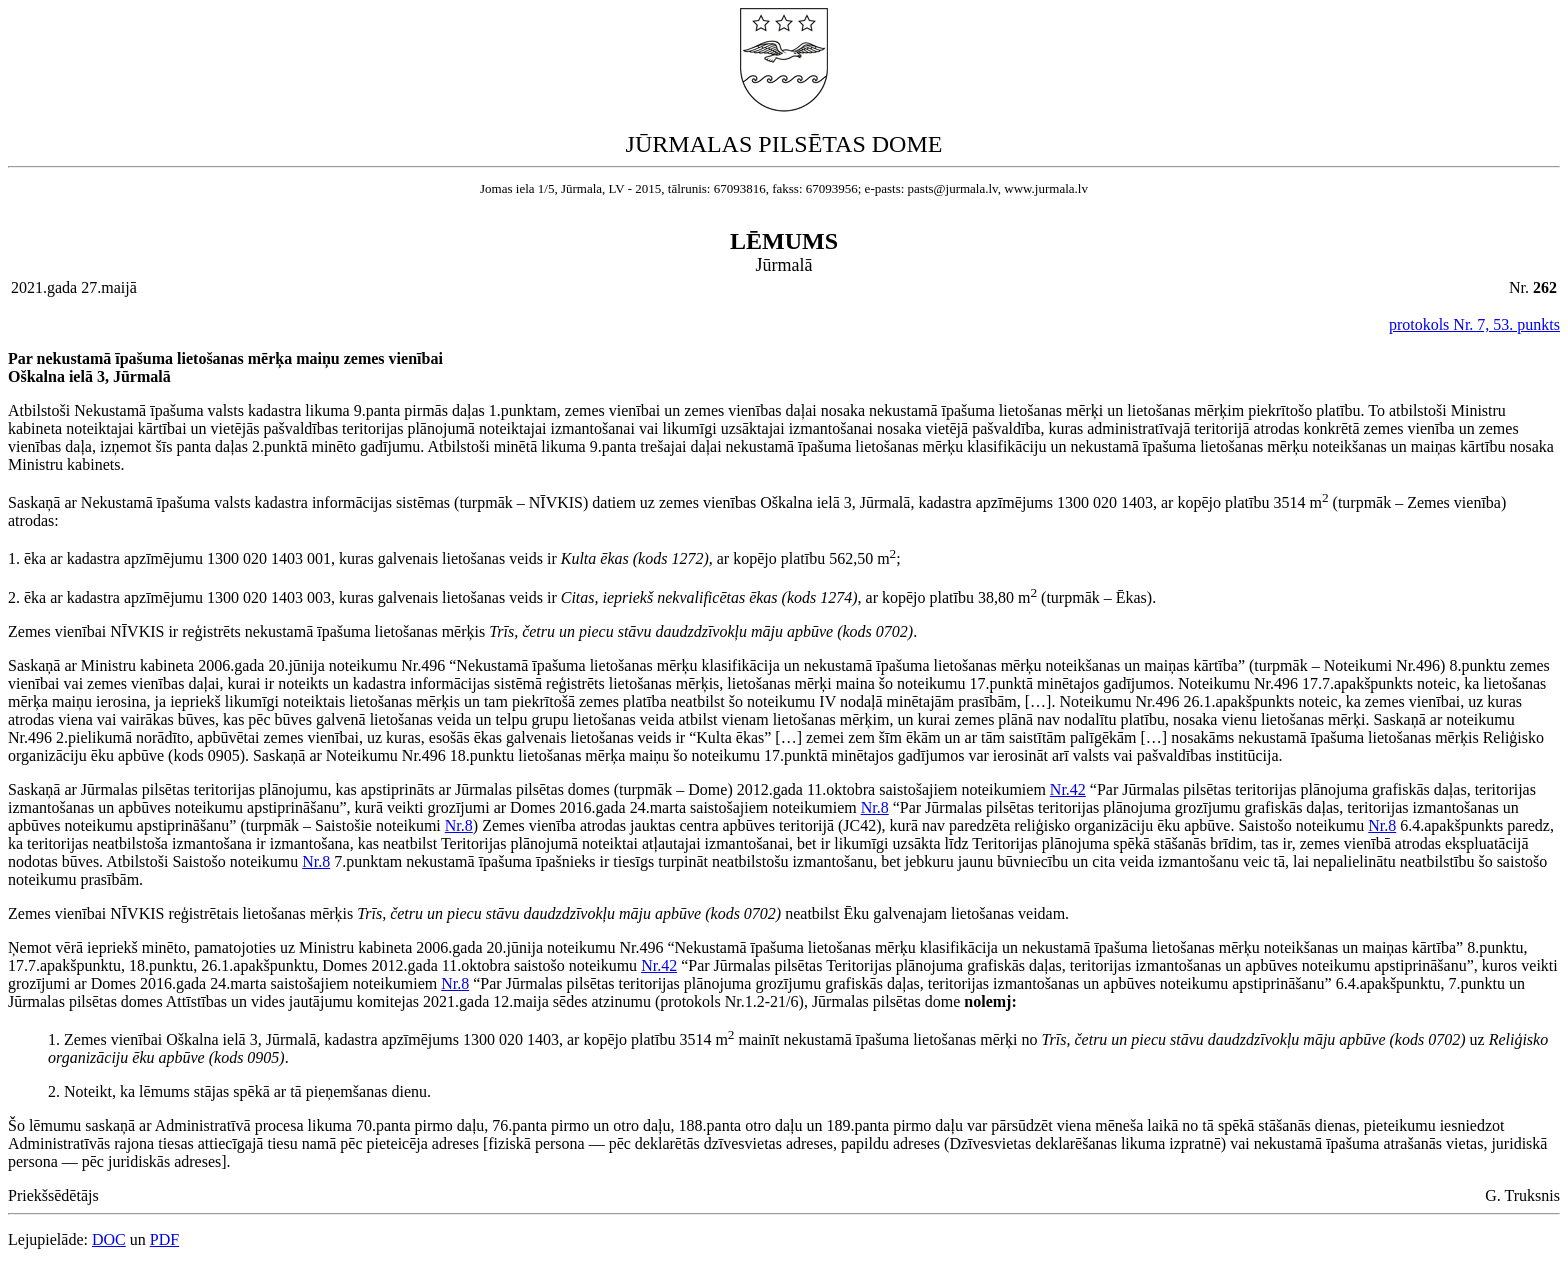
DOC (109, 1239)
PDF (164, 1239)
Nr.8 (875, 807)
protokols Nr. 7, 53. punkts (1474, 324)
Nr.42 (1068, 789)
